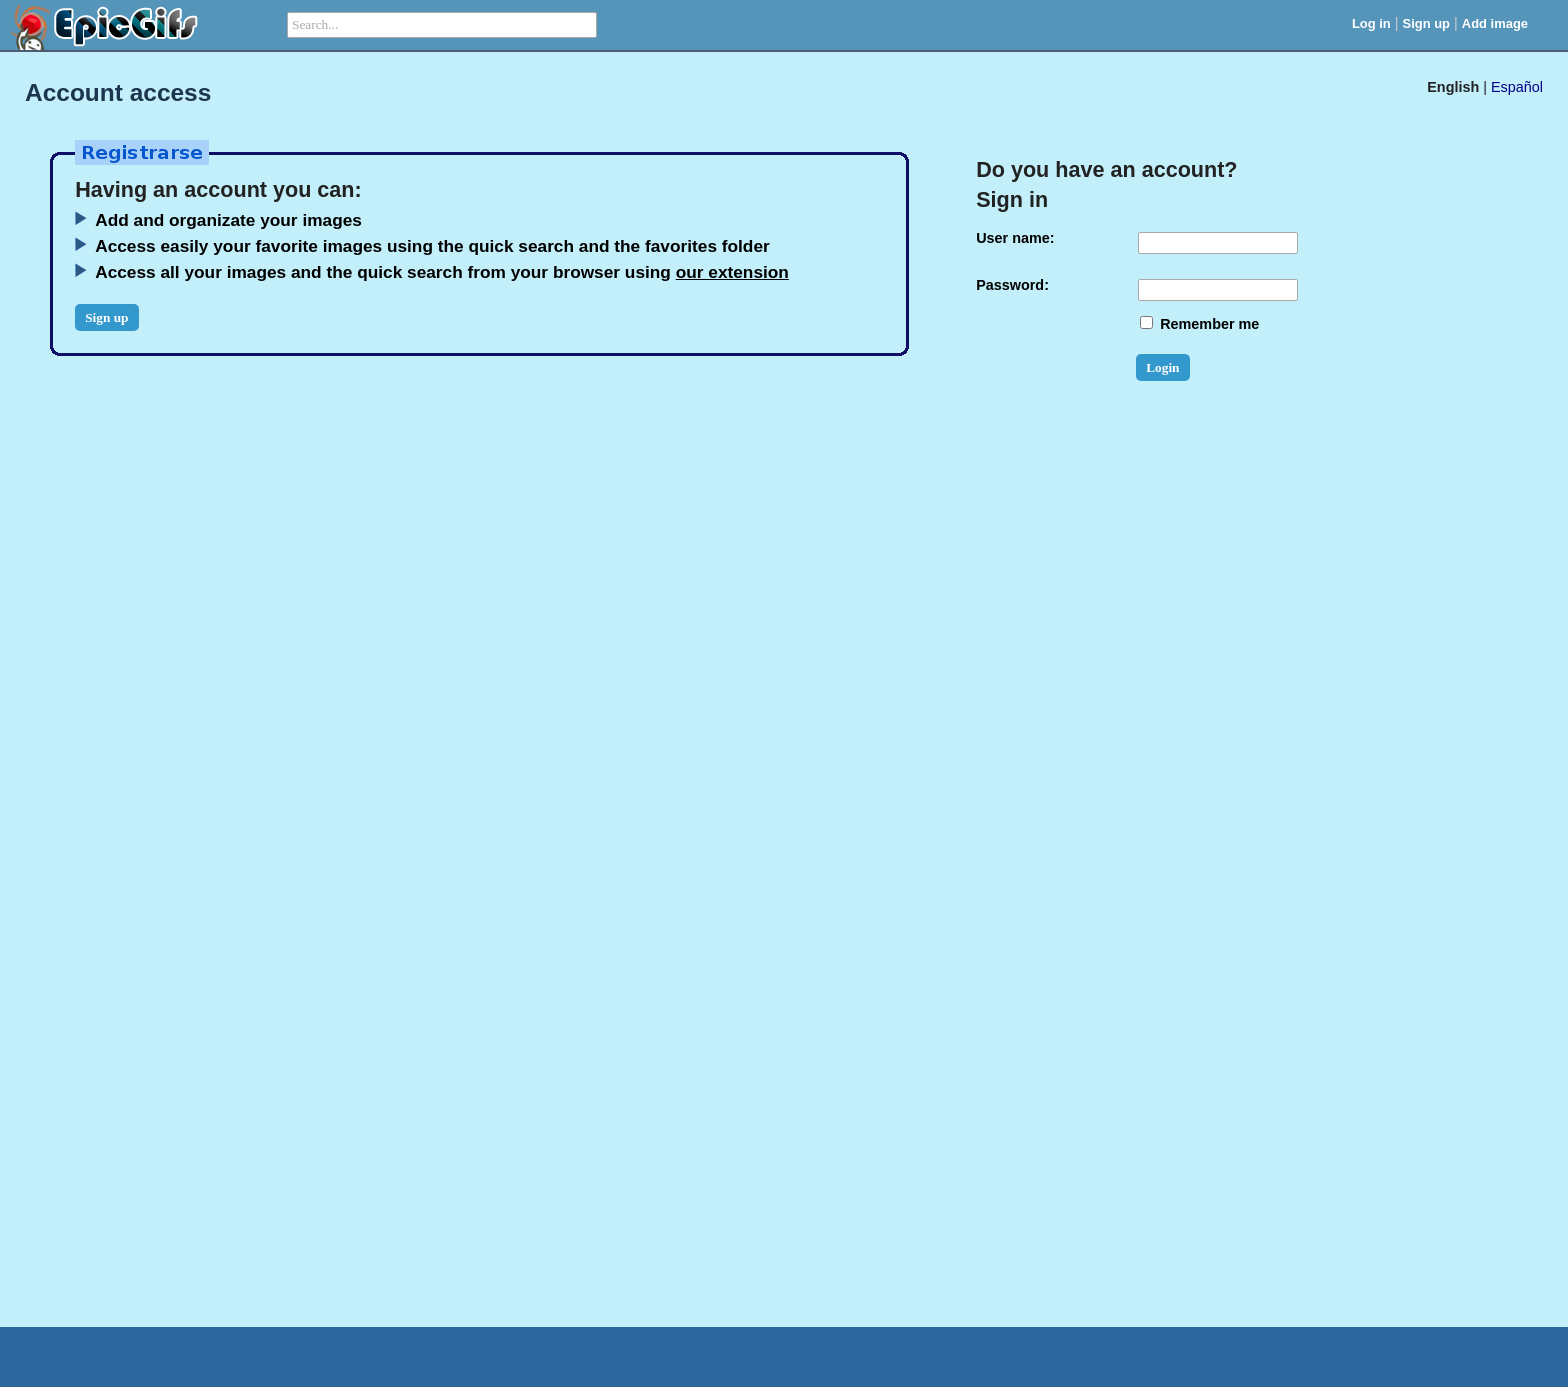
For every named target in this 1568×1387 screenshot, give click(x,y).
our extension (732, 272)
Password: (1012, 285)
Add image (1495, 23)
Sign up (1427, 23)
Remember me (1199, 324)
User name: (1015, 238)
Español (1517, 87)
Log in (1371, 23)
